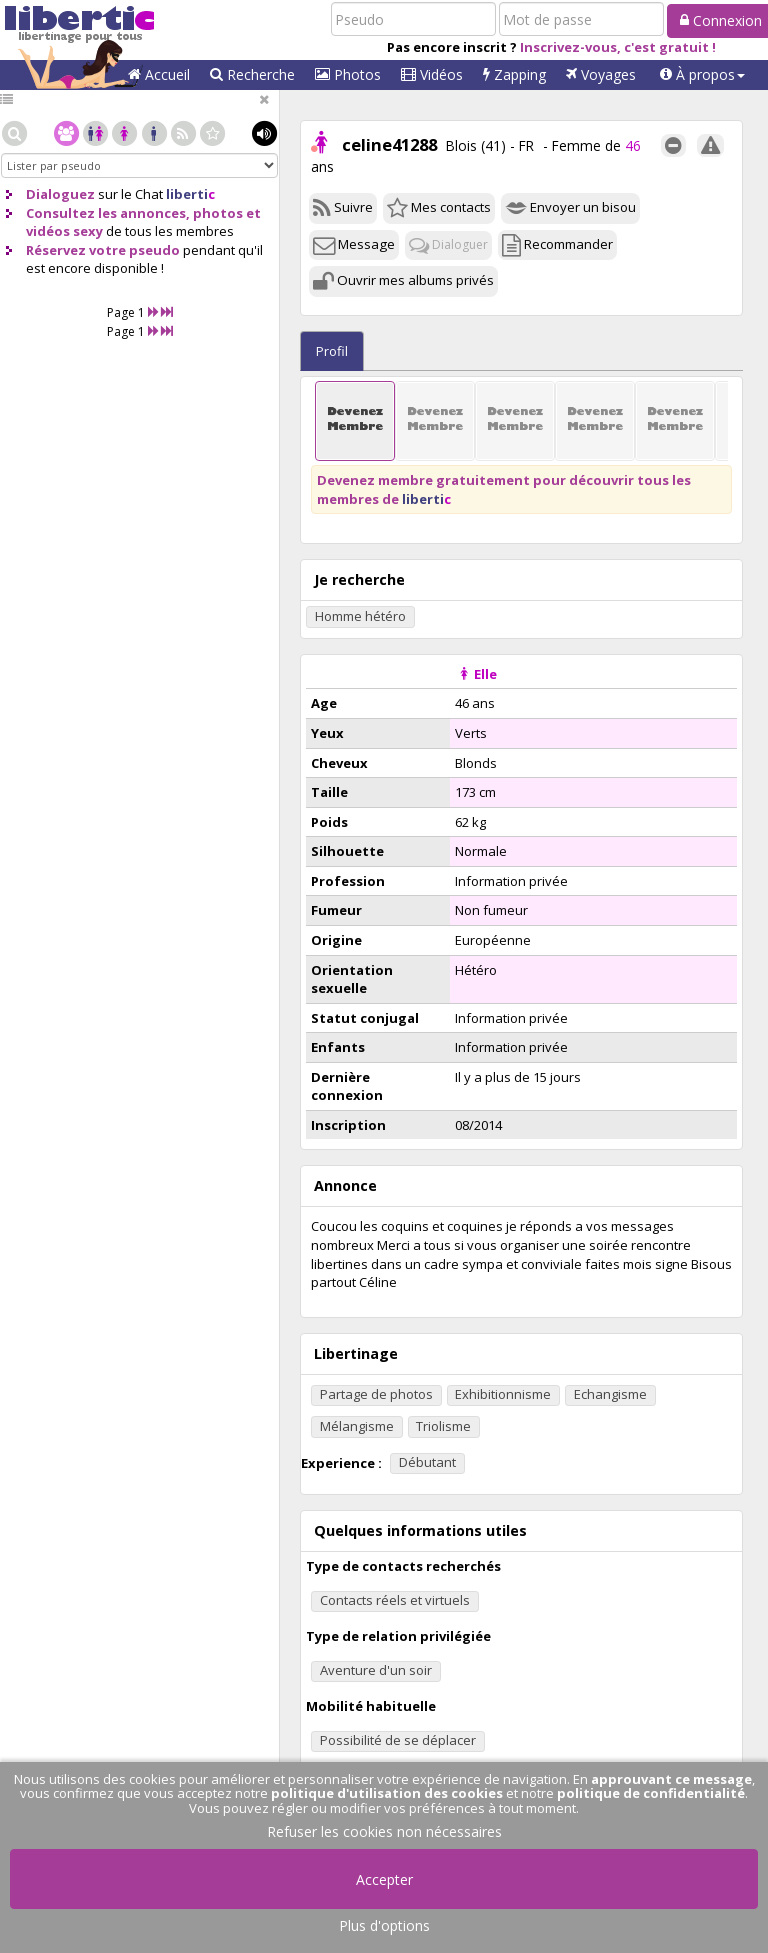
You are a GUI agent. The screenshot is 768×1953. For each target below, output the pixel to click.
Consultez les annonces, (108, 213)
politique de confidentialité (651, 1793)
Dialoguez (60, 194)
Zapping (514, 74)
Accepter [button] (384, 1879)
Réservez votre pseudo (103, 250)
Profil (332, 351)
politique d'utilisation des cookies (387, 1793)
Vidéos (432, 74)
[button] (702, 75)
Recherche (252, 74)
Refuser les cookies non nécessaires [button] (384, 1831)
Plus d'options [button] (384, 1925)
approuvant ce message (671, 1779)
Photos (348, 74)
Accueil (159, 74)
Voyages (601, 74)
